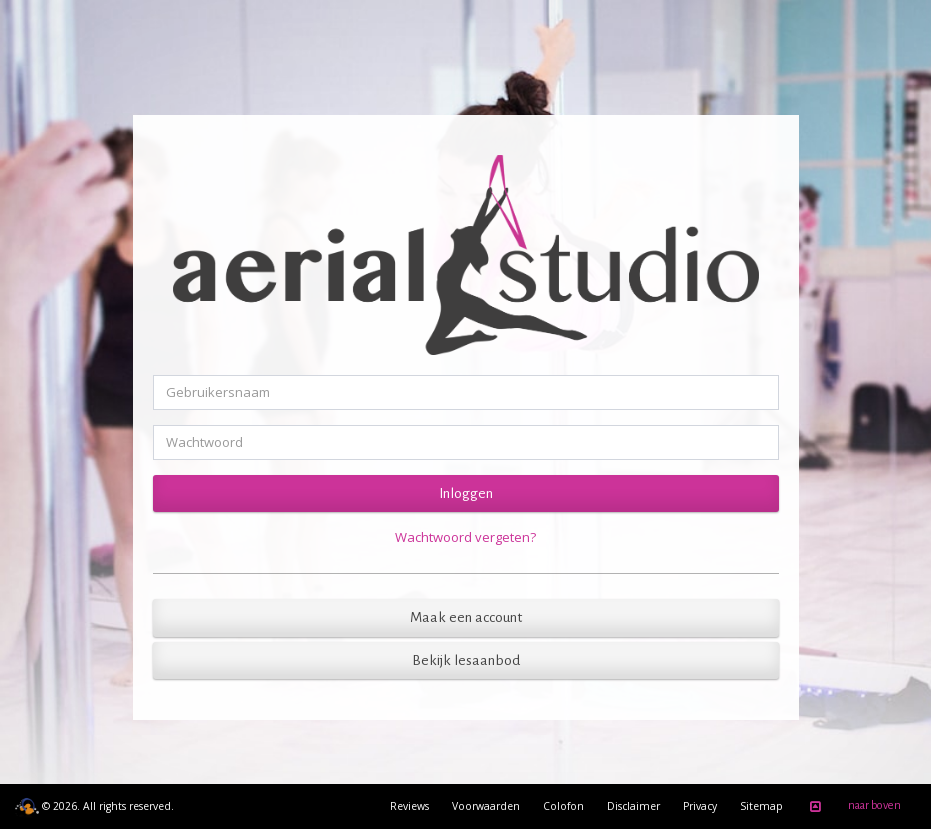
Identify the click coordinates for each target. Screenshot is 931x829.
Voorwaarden (486, 806)
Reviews (409, 806)
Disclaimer (633, 806)
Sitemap (761, 806)
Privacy (700, 806)
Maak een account (466, 617)
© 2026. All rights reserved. (94, 806)
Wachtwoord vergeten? (465, 537)
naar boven (852, 807)
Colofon (563, 806)
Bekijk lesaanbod (466, 660)
